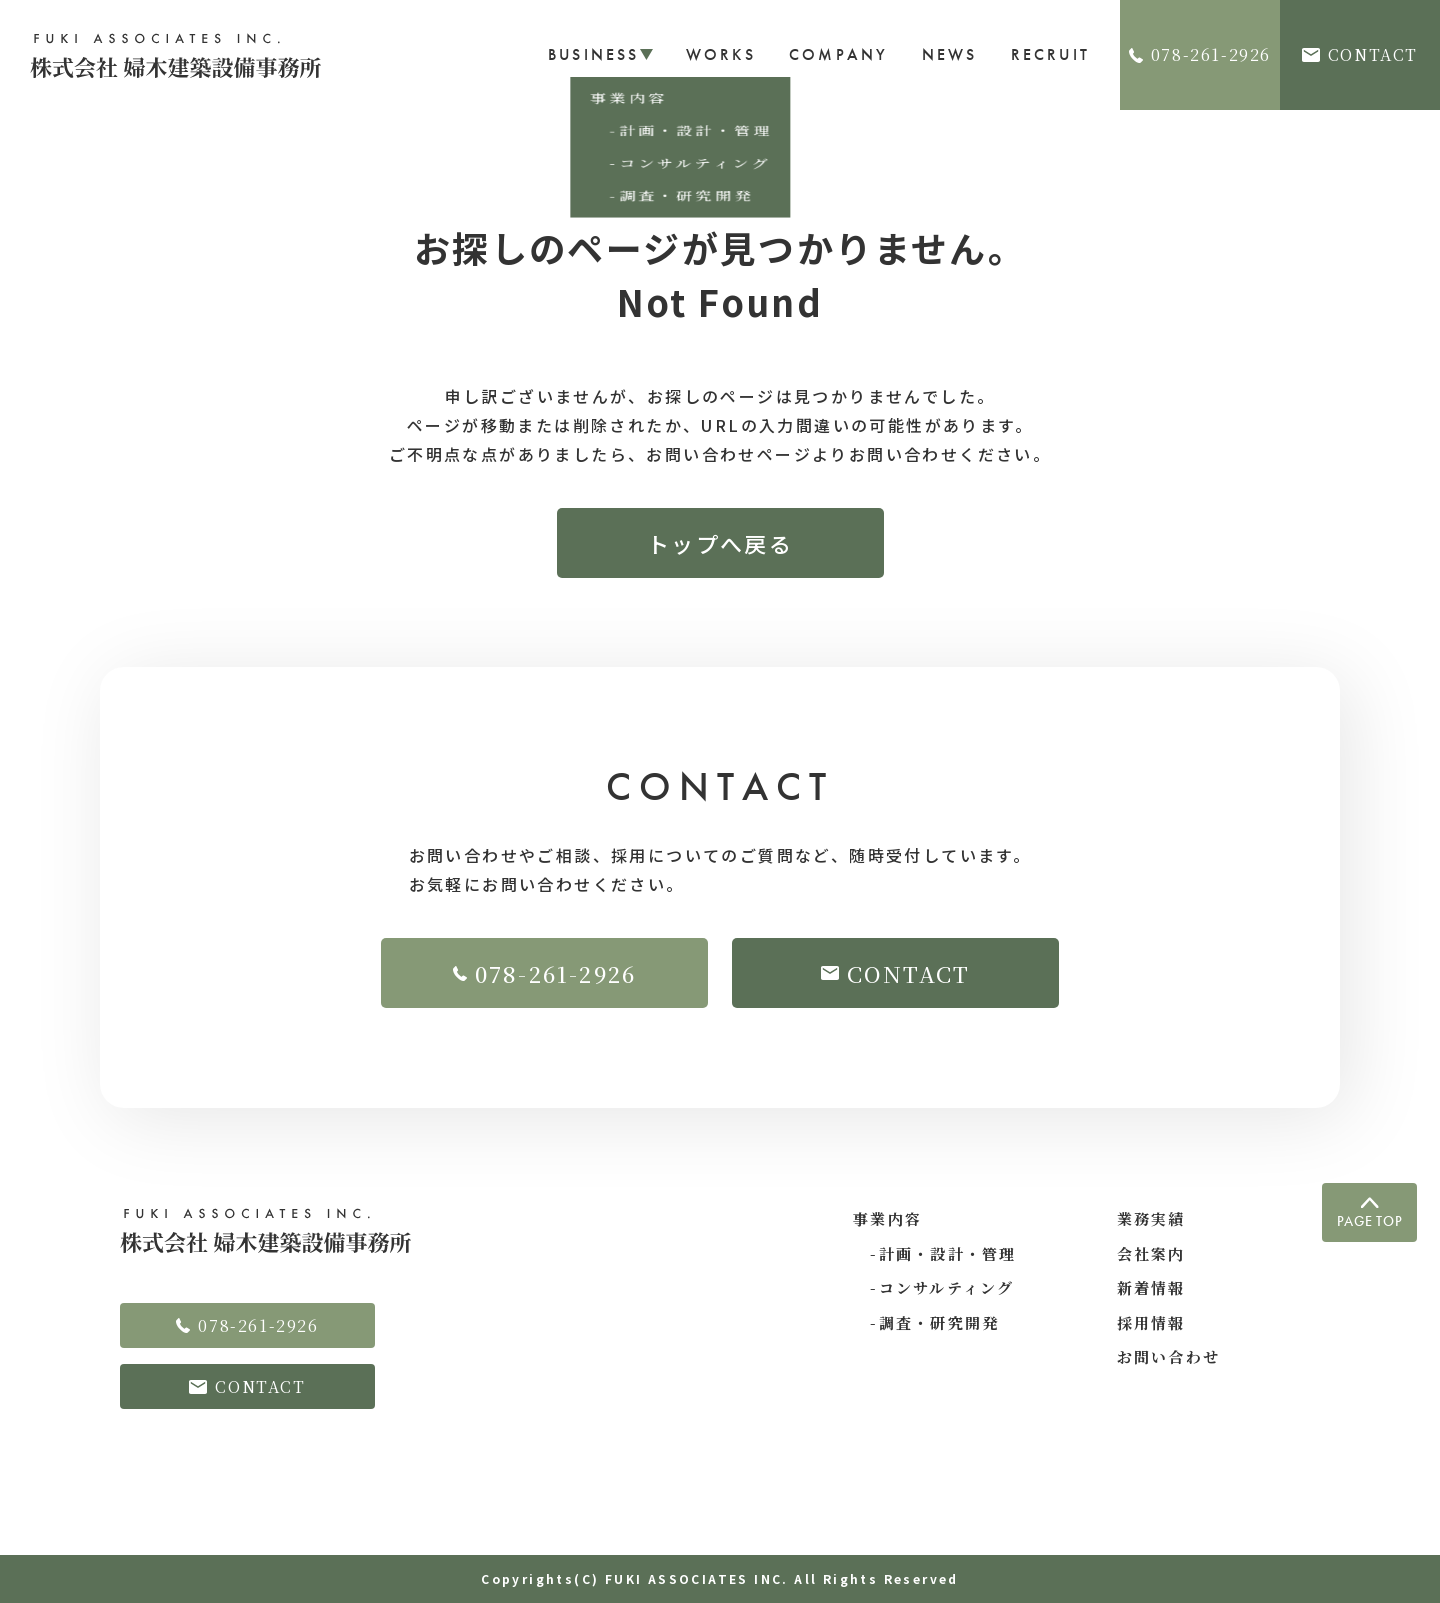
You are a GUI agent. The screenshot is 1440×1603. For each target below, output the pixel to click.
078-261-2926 (1200, 54)
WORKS (721, 54)
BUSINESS (600, 54)
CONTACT (1360, 54)
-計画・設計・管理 (935, 1253)
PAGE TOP (1370, 1213)
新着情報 (1151, 1287)
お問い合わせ (1169, 1356)
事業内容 (887, 1218)
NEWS (950, 54)
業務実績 (1151, 1218)
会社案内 (1151, 1253)
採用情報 (1151, 1322)
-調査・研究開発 (926, 1322)
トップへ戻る (720, 543)
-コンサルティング (934, 1287)
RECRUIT (1050, 54)
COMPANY (838, 54)
